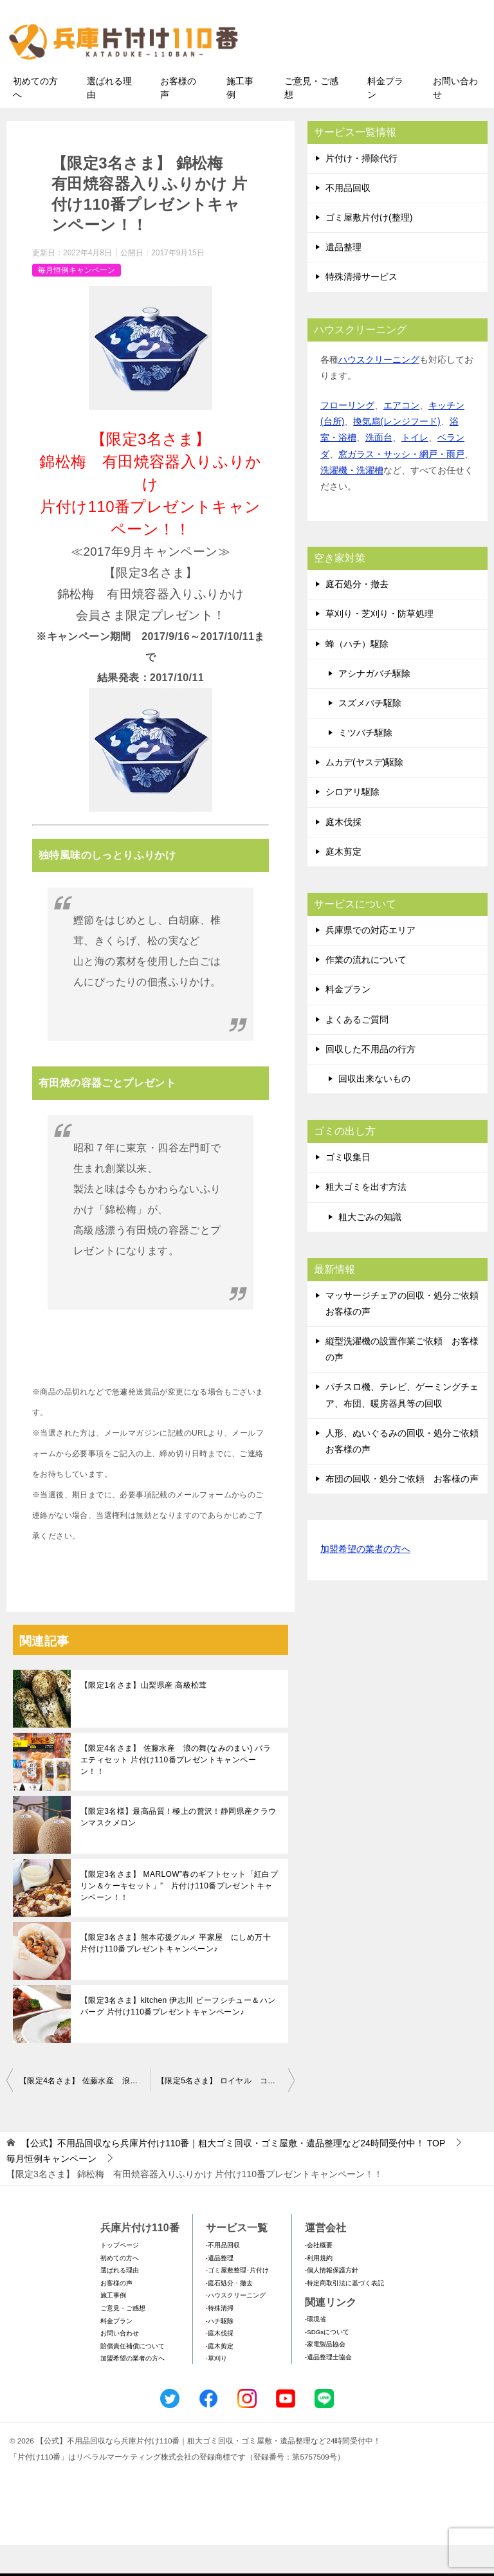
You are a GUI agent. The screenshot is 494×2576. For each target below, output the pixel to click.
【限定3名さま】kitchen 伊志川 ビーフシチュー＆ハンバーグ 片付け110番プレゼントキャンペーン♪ (177, 2037)
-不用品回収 (223, 2275)
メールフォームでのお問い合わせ (378, 75)
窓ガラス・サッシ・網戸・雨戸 (401, 484)
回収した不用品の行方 (370, 1079)
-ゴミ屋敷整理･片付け (237, 2301)
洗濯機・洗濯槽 (351, 500)
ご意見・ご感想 (311, 118)
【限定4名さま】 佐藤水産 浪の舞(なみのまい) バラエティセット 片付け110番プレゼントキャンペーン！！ (175, 1791)
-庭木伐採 (219, 2364)
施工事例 (239, 118)
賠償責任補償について (132, 2376)
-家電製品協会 (325, 2375)
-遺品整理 (219, 2288)
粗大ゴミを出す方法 (366, 1217)
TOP (233, 2174)
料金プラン (385, 118)
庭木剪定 (343, 882)
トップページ (119, 2275)
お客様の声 (178, 118)
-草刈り (216, 2389)
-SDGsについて (327, 2362)
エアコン (401, 435)
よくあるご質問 (357, 1050)
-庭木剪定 (219, 2376)
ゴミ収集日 (347, 1187)
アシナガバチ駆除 (374, 704)
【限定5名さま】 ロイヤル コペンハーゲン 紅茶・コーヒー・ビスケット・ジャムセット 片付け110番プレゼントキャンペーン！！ (226, 2111)
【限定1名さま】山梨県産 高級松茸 (143, 1716)
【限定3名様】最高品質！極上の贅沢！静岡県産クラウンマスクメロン (178, 1848)
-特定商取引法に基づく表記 (344, 2313)
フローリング (347, 435)
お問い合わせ (455, 118)
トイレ (414, 468)
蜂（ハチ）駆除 (357, 674)
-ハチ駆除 (219, 2351)
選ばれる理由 (109, 118)
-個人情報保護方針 (331, 2301)
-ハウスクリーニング (236, 2326)
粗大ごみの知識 (369, 1247)
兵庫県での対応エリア (370, 960)
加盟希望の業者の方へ (365, 1581)
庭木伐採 (343, 852)
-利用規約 (319, 2288)
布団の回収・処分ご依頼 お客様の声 (402, 1509)
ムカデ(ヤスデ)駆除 (364, 793)
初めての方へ (35, 118)
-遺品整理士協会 (328, 2387)
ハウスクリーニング (378, 390)
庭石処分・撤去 (357, 614)
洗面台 (378, 468)
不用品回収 (347, 218)
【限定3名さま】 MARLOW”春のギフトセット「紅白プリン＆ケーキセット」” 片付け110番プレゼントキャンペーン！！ (179, 1917)
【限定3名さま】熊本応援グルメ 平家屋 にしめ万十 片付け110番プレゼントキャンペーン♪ (179, 1974)
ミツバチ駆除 (365, 763)
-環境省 (315, 2349)
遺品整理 (343, 278)
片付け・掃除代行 (361, 188)
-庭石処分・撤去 (229, 2313)
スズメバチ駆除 (369, 733)
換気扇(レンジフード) (396, 452)
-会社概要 (319, 2275)
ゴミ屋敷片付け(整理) (368, 247)
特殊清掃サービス (361, 307)
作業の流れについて (366, 990)
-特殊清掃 (219, 2338)
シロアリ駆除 (352, 823)
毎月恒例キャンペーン (76, 300)
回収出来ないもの (374, 1109)
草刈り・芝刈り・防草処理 (379, 644)
